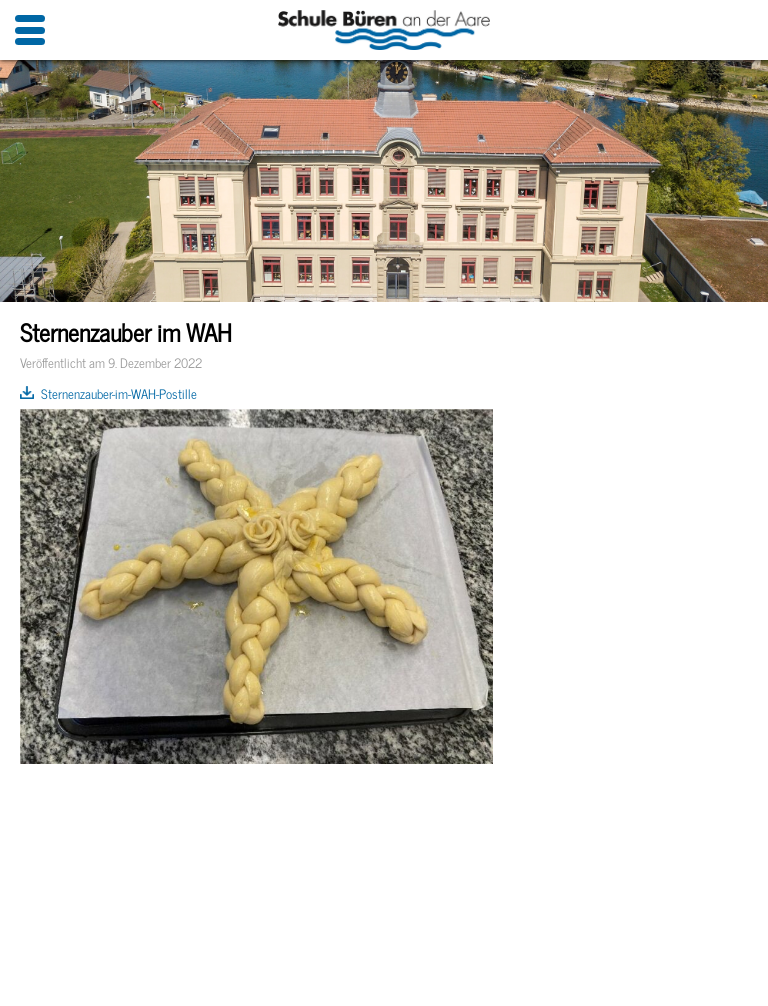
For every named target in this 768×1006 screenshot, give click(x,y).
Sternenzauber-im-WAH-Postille (119, 393)
